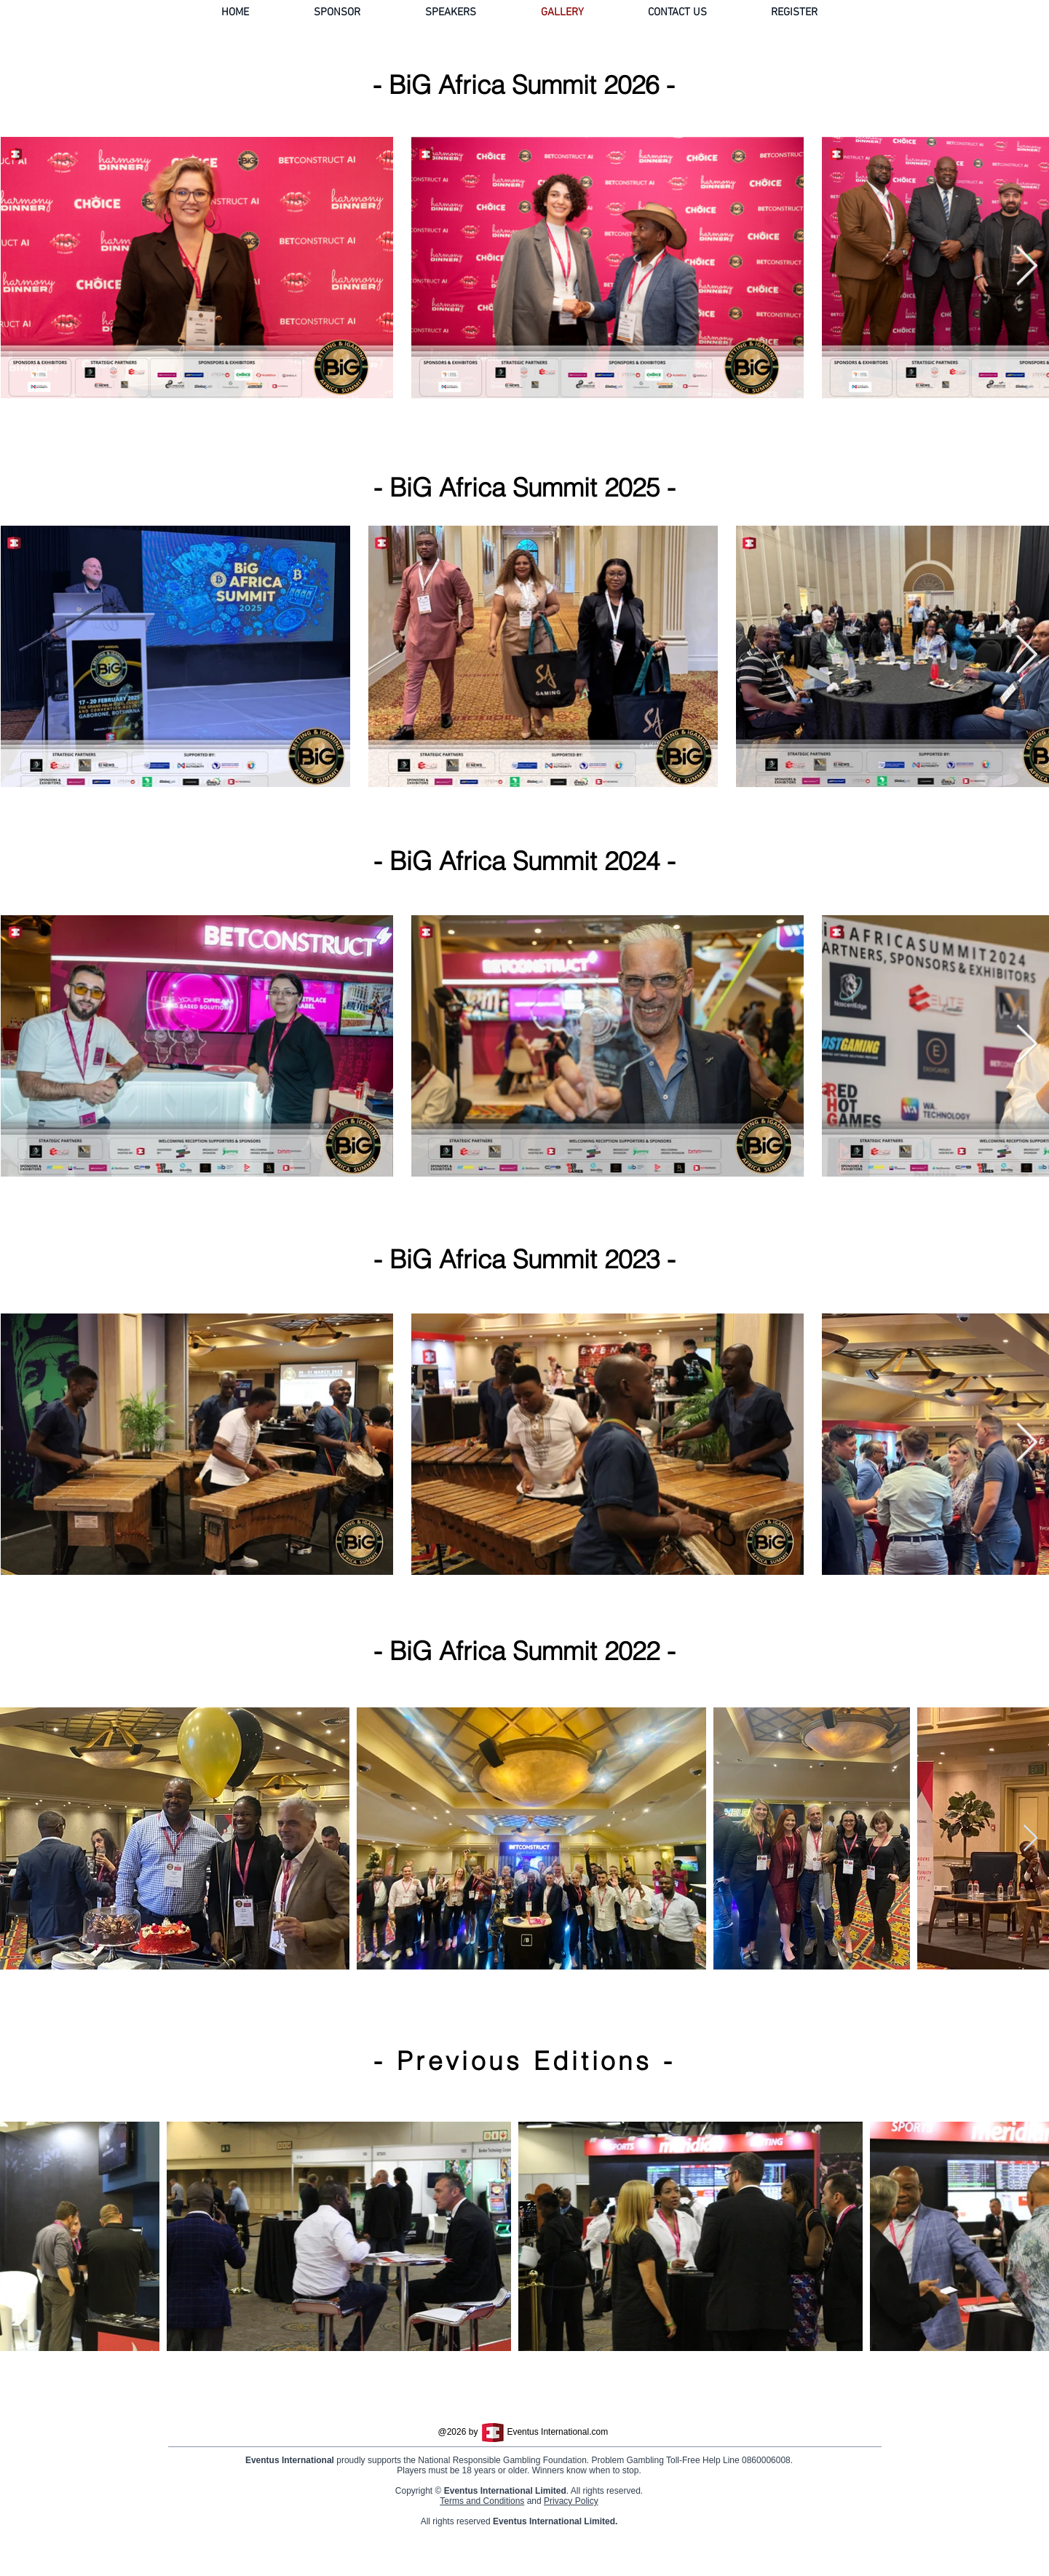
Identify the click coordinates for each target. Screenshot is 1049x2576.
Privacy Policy (577, 2534)
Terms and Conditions (488, 2534)
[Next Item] (1026, 267)
